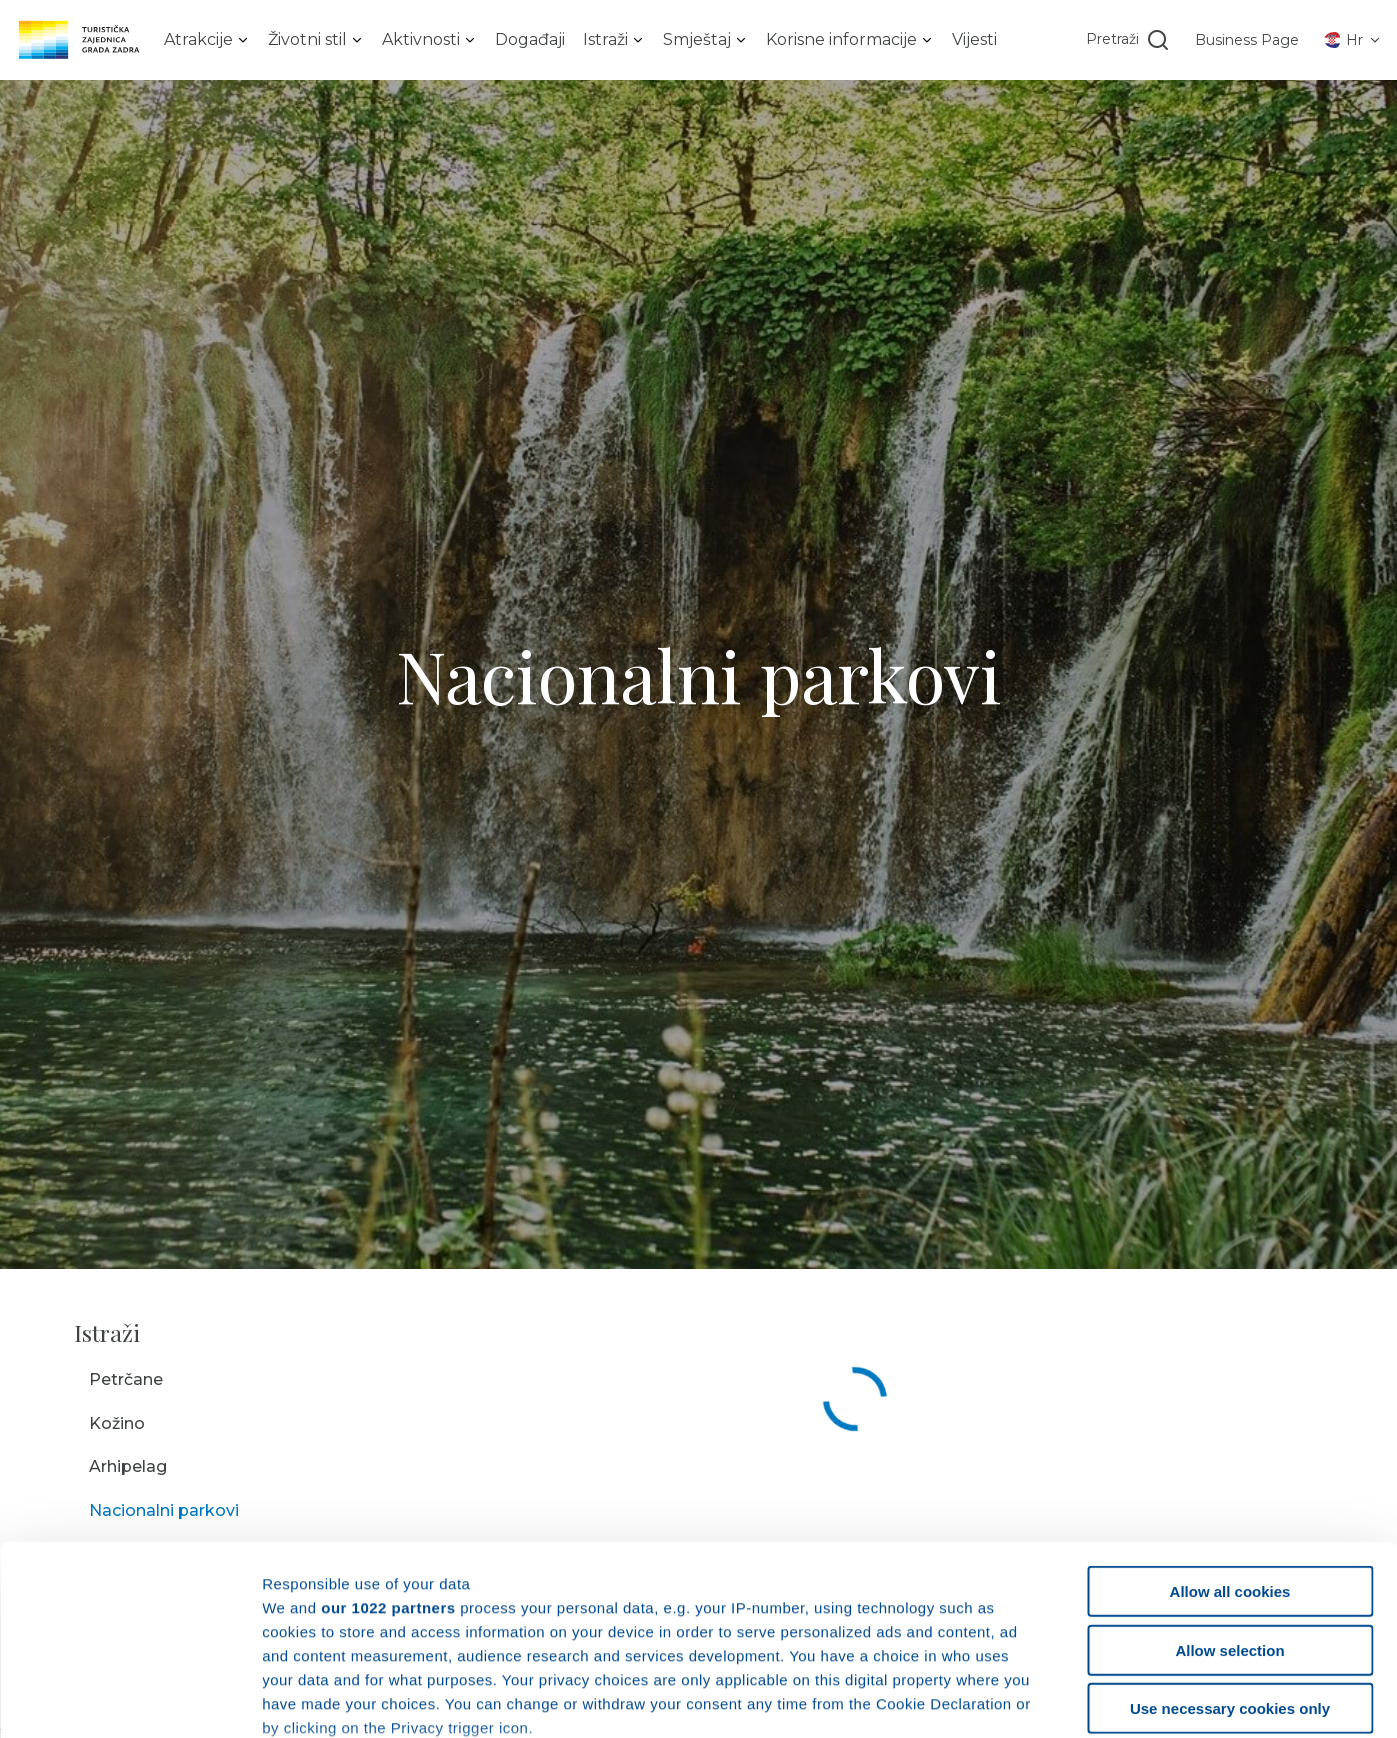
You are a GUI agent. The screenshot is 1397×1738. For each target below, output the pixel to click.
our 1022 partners (388, 1447)
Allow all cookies (1230, 1432)
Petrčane (126, 1379)
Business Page (1247, 40)
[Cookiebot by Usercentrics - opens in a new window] (129, 1702)
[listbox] (207, 40)
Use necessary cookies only (1230, 1549)
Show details (1049, 1701)
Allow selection (1229, 1490)
